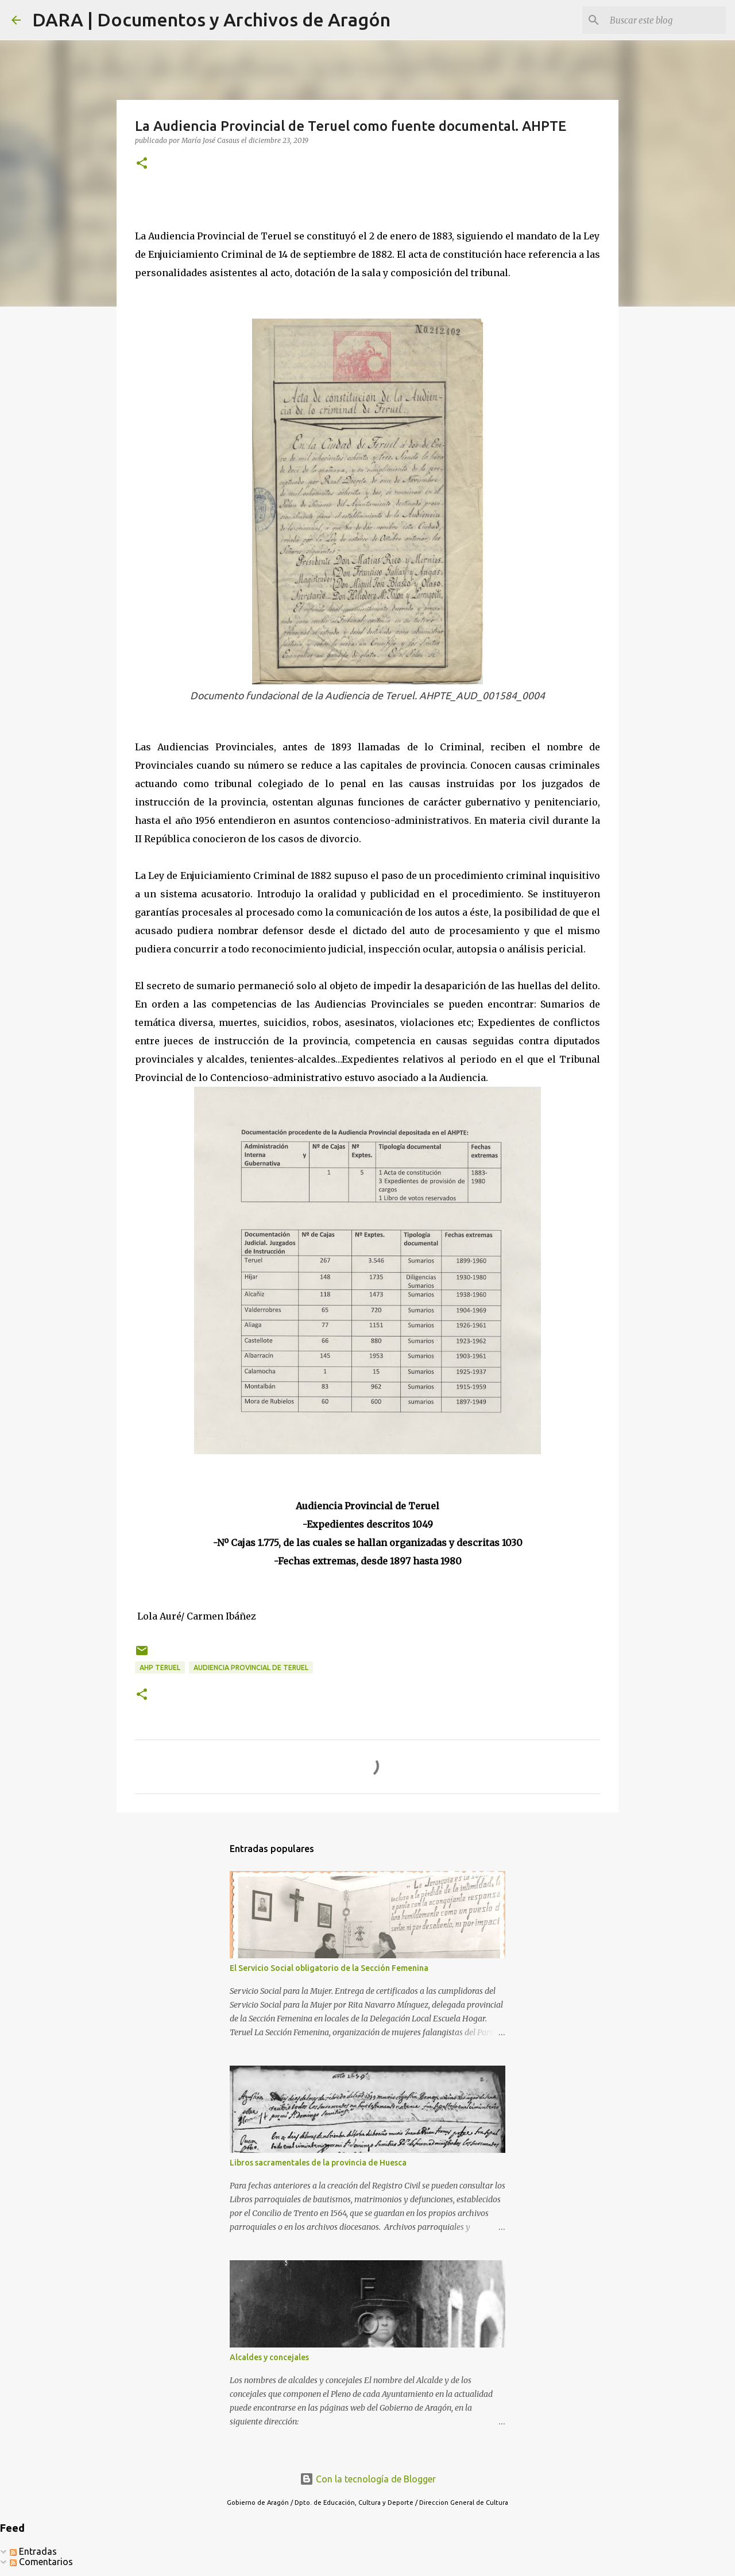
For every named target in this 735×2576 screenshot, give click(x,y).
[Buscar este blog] (665, 20)
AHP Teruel (160, 1667)
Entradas (33, 2551)
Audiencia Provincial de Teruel (251, 1667)
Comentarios (41, 2561)
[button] (142, 164)
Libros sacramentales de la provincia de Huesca (318, 2162)
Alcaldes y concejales (269, 2357)
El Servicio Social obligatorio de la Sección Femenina (329, 1968)
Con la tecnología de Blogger (368, 2479)
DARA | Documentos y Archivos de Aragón (211, 19)
